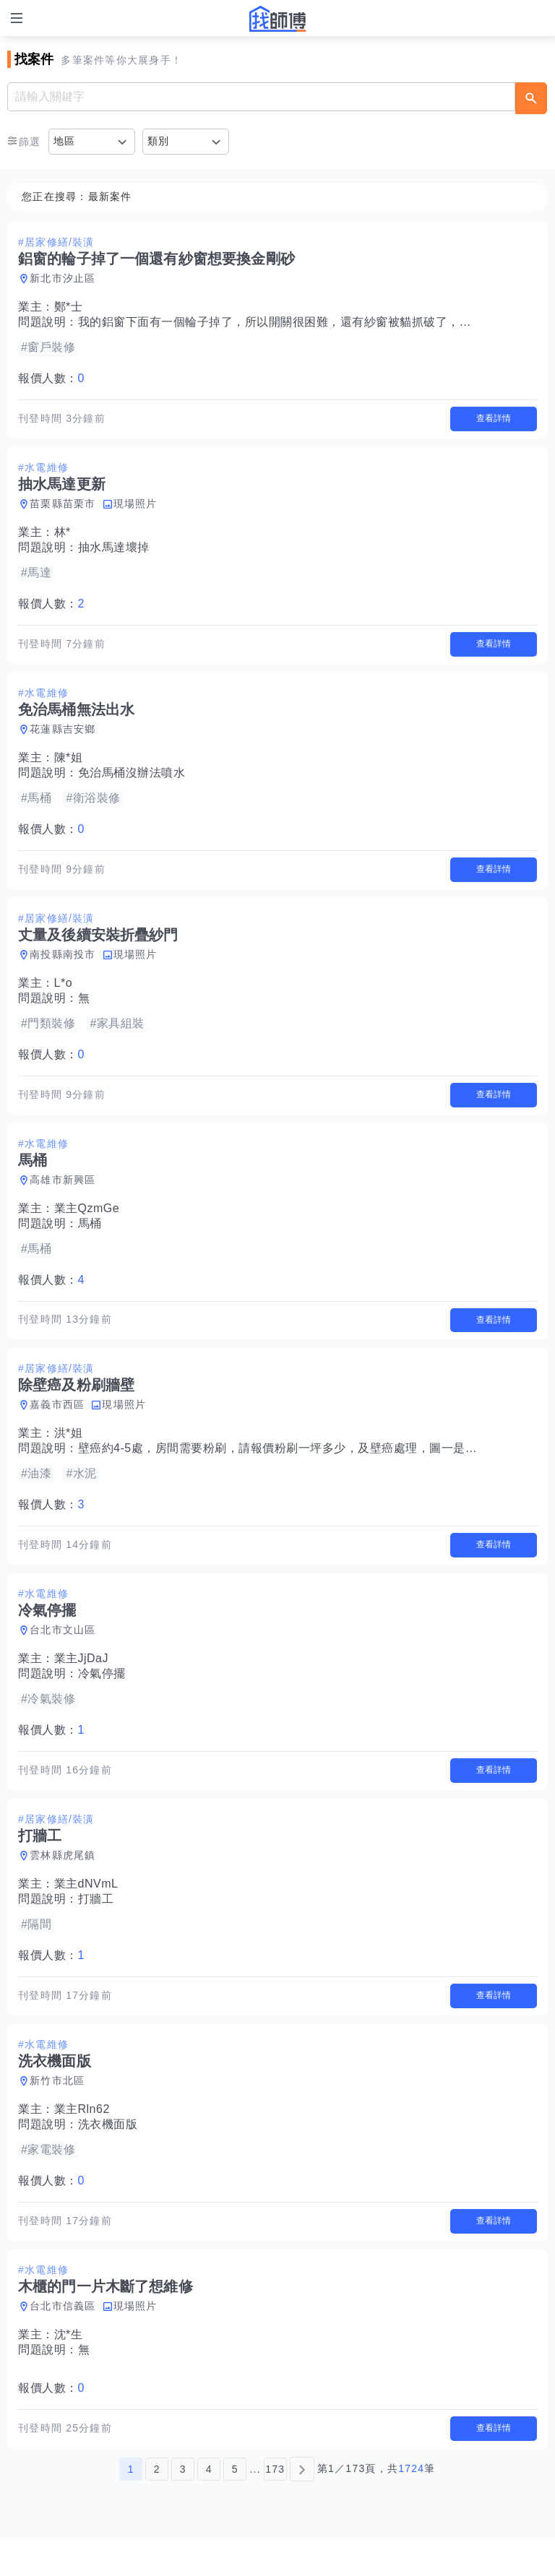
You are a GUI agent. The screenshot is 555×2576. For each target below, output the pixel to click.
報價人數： (51, 378)
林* (62, 536)
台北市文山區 (63, 1652)
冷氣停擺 (102, 1696)
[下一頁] (302, 2506)
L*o (63, 993)
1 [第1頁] (131, 2506)
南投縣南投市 (63, 965)
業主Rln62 (82, 2138)
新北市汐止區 (63, 278)
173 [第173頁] (275, 2506)
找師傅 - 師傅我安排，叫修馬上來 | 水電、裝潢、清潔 (277, 19)
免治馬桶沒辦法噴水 (132, 780)
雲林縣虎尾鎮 (63, 1881)
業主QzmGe (87, 1222)
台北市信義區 (63, 2339)
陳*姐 (68, 764)
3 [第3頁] (183, 2506)
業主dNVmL (86, 1909)
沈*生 (68, 2367)
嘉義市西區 (57, 1423)
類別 (158, 141)
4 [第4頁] (209, 2506)
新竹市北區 (57, 2110)
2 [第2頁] (157, 2506)
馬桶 (90, 1238)
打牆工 (96, 1925)
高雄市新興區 (63, 1194)
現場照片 (135, 507)
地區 (64, 141)
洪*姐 (68, 1451)
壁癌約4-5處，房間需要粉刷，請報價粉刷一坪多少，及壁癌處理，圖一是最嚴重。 (295, 1467)
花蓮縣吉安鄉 (63, 736)
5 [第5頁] (235, 2506)
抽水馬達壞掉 (114, 551)
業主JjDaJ (81, 1680)
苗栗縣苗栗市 (63, 507)
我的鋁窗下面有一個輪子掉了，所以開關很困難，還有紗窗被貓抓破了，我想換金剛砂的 (310, 322)
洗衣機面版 (108, 2154)
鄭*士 (68, 307)
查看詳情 (493, 420)
